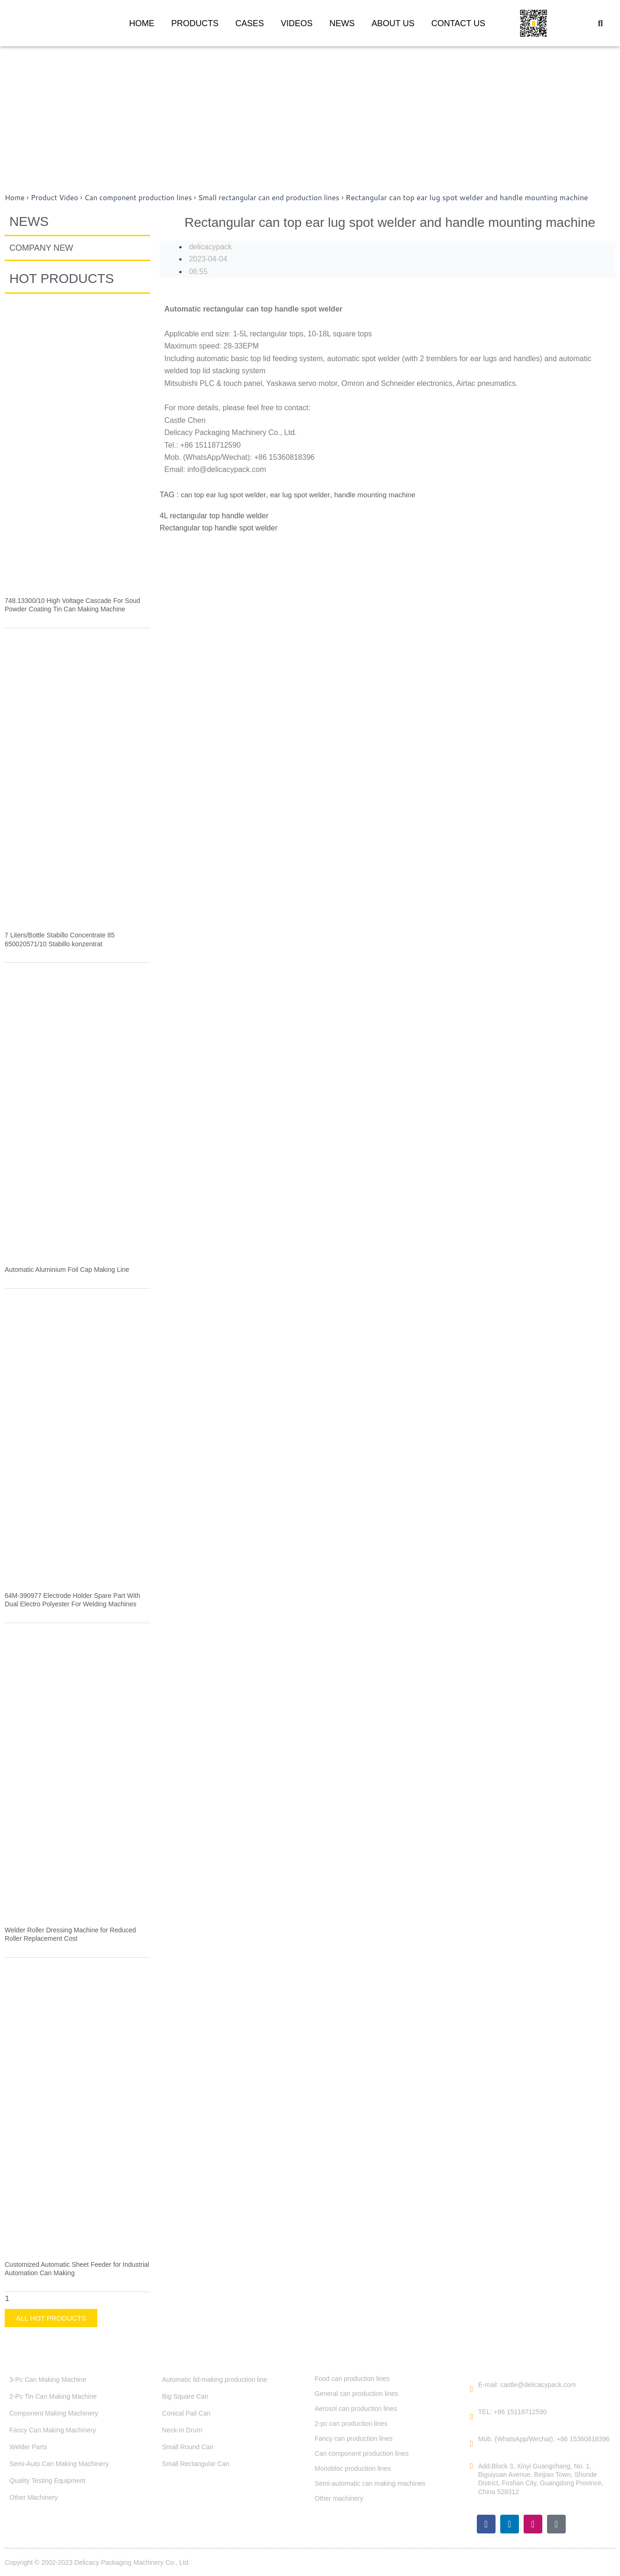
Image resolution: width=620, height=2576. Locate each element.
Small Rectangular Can (195, 2463)
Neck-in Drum (182, 2430)
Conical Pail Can (186, 2413)
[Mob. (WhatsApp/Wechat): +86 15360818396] (471, 2443)
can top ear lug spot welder (225, 495)
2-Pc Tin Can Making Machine (53, 2396)
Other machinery (339, 2498)
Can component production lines (143, 197)
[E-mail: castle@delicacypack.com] (471, 2389)
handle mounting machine (384, 495)
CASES (249, 23)
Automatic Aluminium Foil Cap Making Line (67, 1269)
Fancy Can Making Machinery (52, 2430)
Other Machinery (33, 2497)
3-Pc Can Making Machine (47, 2379)
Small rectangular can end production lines (278, 197)
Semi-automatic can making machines (370, 2483)
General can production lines (356, 2393)
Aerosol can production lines (356, 2408)
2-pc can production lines (351, 2423)
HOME (141, 23)
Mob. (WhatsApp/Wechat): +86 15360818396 (544, 2439)
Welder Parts (28, 2447)
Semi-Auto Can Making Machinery (59, 2463)
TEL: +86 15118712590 (512, 2412)
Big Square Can (185, 2396)
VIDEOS (297, 23)
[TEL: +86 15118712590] (471, 2416)
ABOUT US (393, 23)
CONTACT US (458, 23)
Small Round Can (187, 2447)
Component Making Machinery (53, 2413)
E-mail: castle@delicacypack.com (527, 2384)
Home (15, 197)
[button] (600, 23)
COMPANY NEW (41, 248)
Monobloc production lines (353, 2468)
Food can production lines (352, 2378)
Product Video (55, 197)
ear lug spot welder (305, 495)
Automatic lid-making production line (214, 2379)
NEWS (342, 23)
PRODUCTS (195, 23)
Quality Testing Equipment (47, 2480)
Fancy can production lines (354, 2438)
